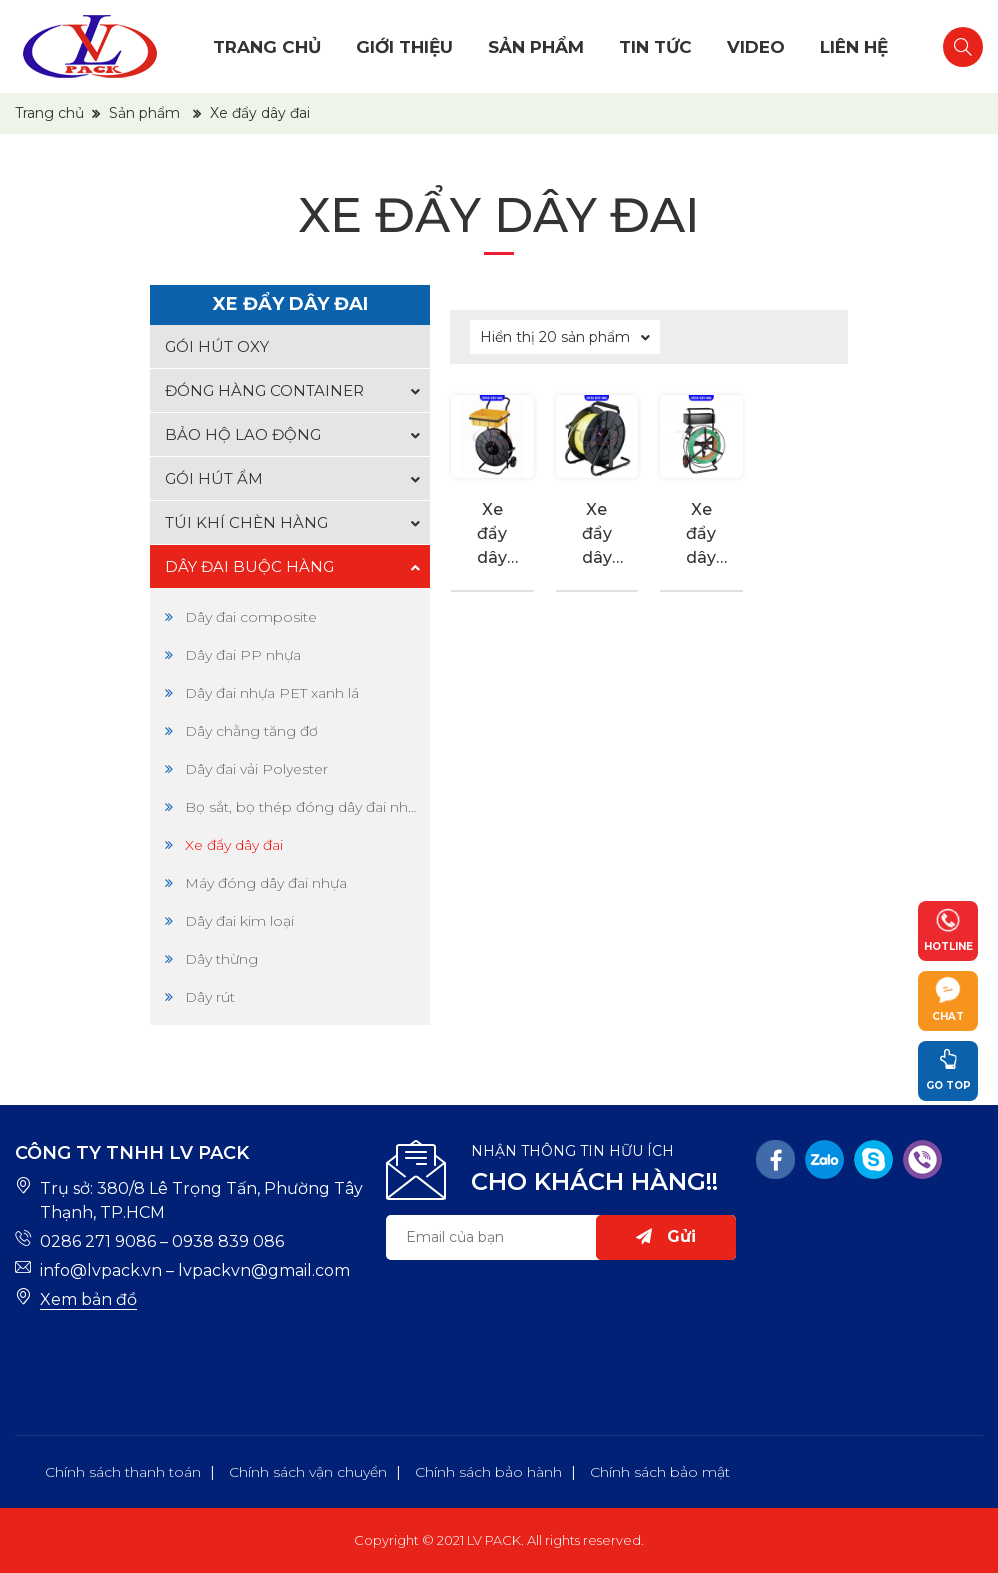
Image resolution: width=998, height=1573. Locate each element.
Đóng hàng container (264, 390)
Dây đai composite (251, 617)
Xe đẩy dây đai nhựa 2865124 (701, 535)
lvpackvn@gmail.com (264, 1270)
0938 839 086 (228, 1241)
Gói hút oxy (217, 346)
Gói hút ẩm (214, 478)
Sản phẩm (536, 47)
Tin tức (655, 47)
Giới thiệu (404, 47)
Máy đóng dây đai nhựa (266, 883)
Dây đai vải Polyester (256, 769)
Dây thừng (221, 959)
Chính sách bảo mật (660, 1472)
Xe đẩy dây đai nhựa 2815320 (492, 535)
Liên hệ (854, 47)
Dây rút (210, 997)
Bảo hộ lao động (243, 434)
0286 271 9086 (98, 1241)
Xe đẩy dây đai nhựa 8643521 (596, 535)
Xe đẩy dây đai (234, 845)
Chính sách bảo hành (488, 1472)
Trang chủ (267, 47)
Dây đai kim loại (239, 921)
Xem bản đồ (88, 1299)
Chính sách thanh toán (123, 1472)
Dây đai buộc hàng (249, 566)
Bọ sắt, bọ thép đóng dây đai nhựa (302, 807)
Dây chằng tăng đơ (251, 731)
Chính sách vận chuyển (308, 1472)
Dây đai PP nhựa (243, 655)
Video (756, 47)
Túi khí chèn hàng (246, 522)
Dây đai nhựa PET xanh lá (272, 693)
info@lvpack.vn (101, 1270)
